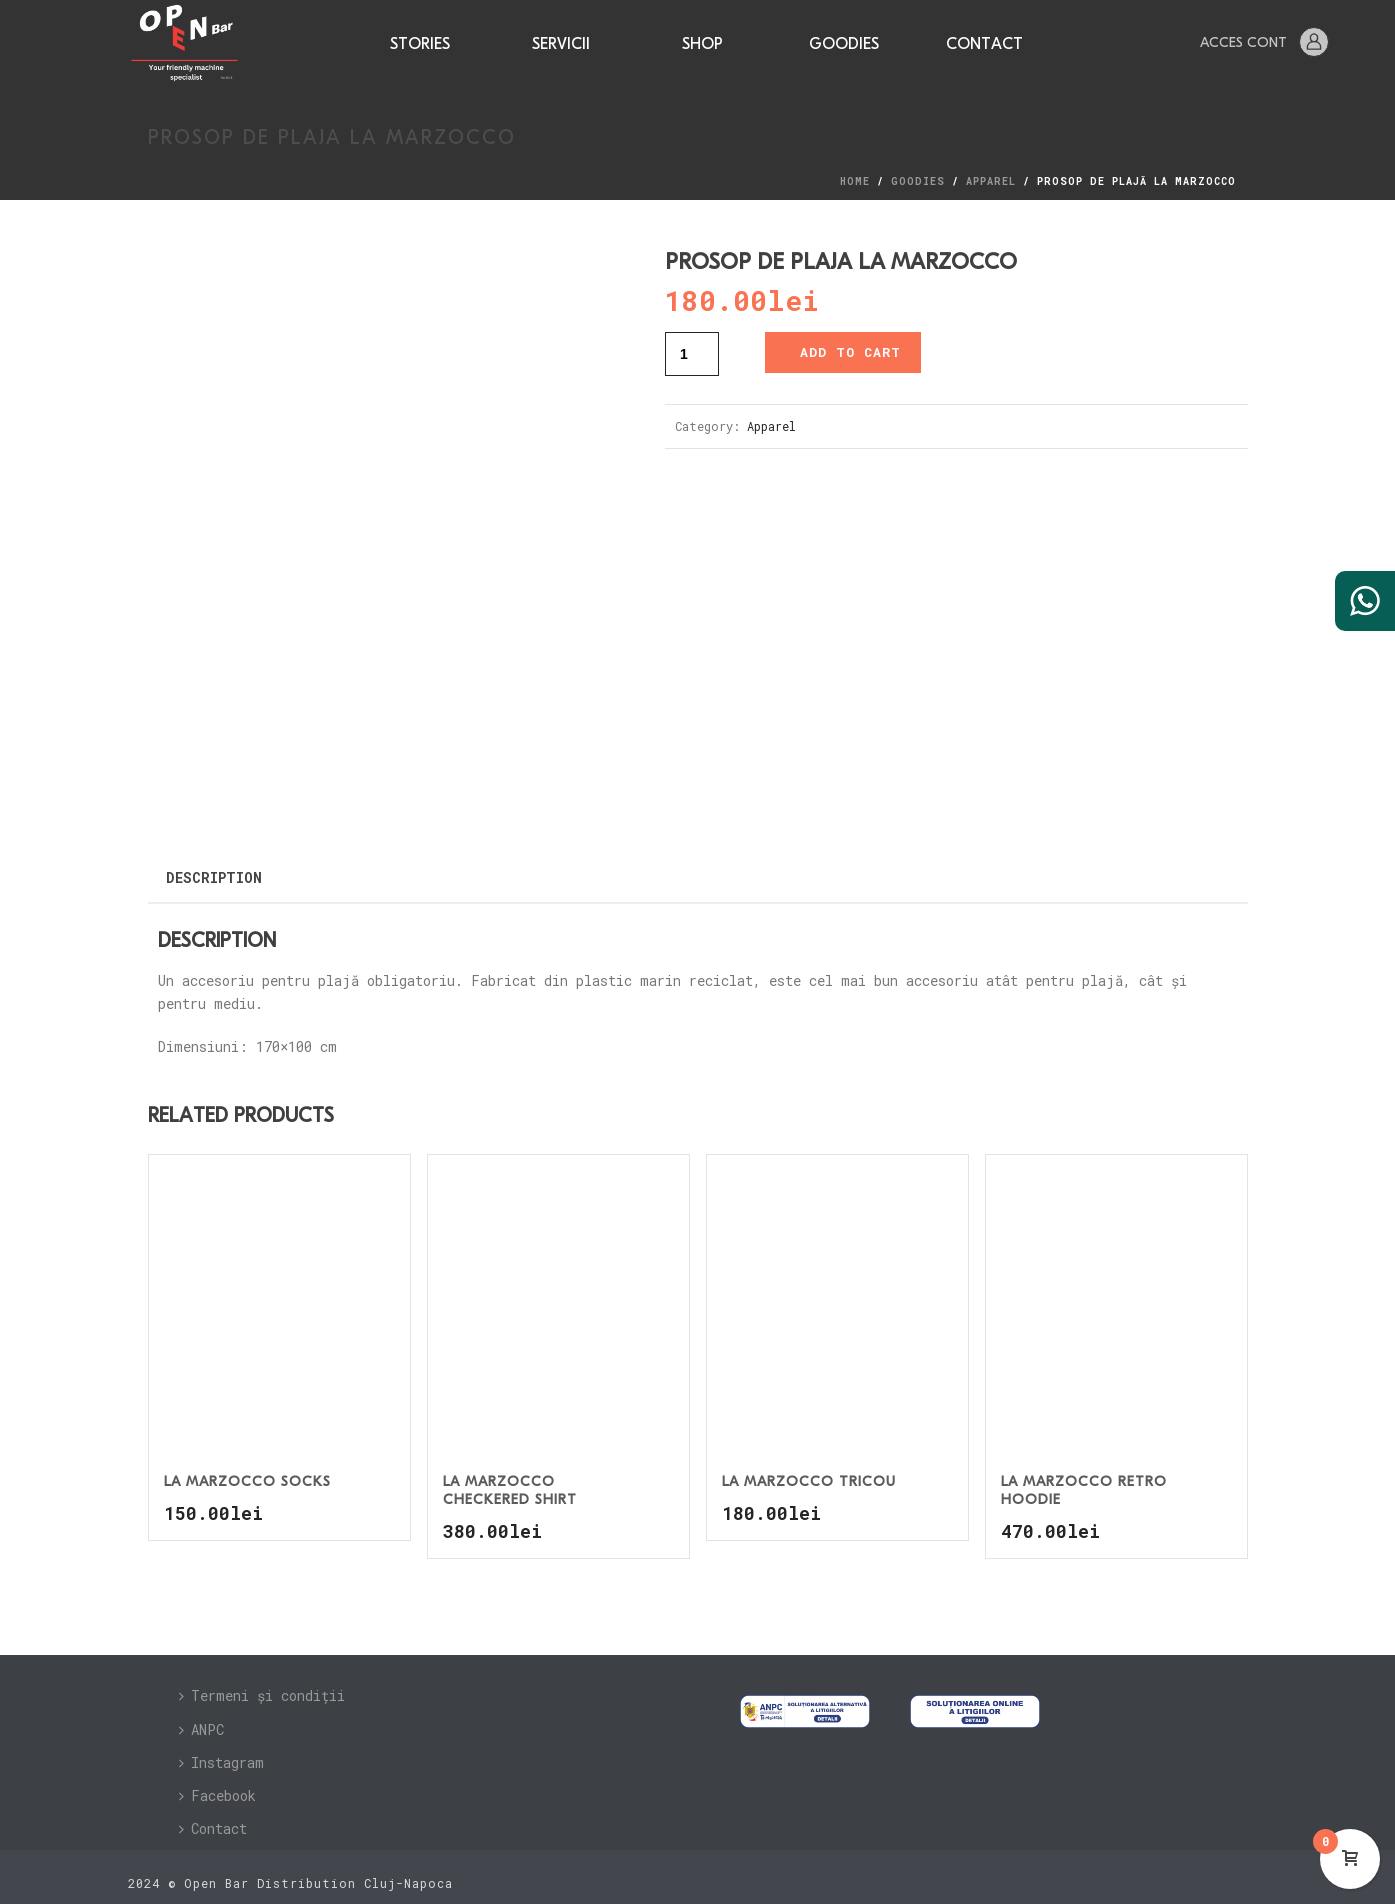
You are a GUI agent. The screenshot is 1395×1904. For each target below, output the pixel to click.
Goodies (844, 45)
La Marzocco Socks (247, 1476)
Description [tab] (214, 871)
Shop (702, 45)
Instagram (221, 1756)
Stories (420, 45)
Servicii (561, 45)
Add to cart (850, 352)
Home (855, 181)
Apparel (991, 181)
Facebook (217, 1789)
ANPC (201, 1722)
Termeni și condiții (262, 1689)
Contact (984, 45)
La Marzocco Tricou (809, 1476)
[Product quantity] (692, 354)
